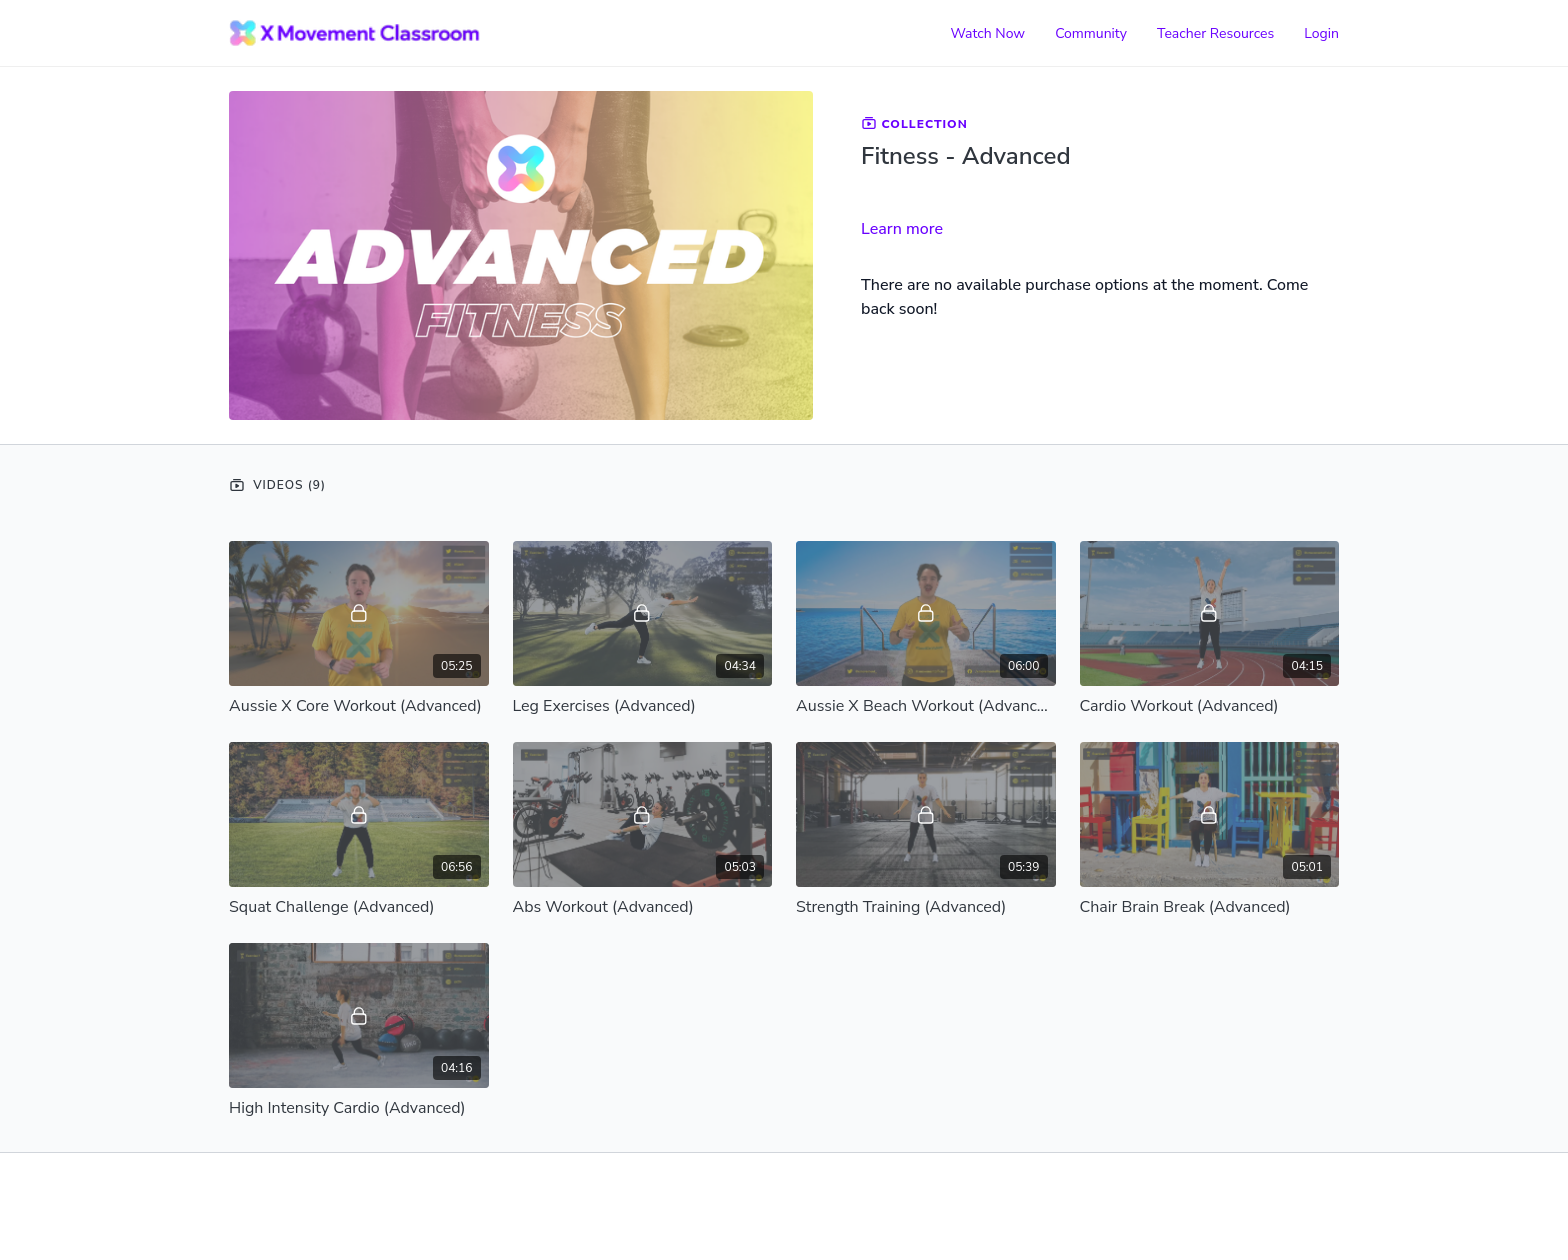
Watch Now (987, 33)
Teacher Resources (1215, 33)
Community (1091, 33)
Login (1321, 33)
